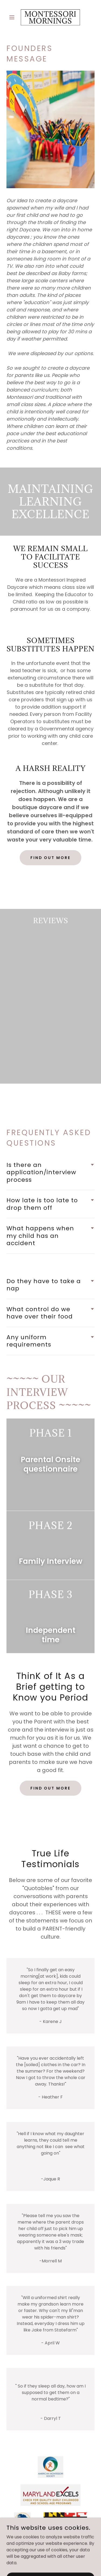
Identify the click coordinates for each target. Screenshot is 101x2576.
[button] (13, 17)
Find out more (50, 857)
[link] (50, 17)
